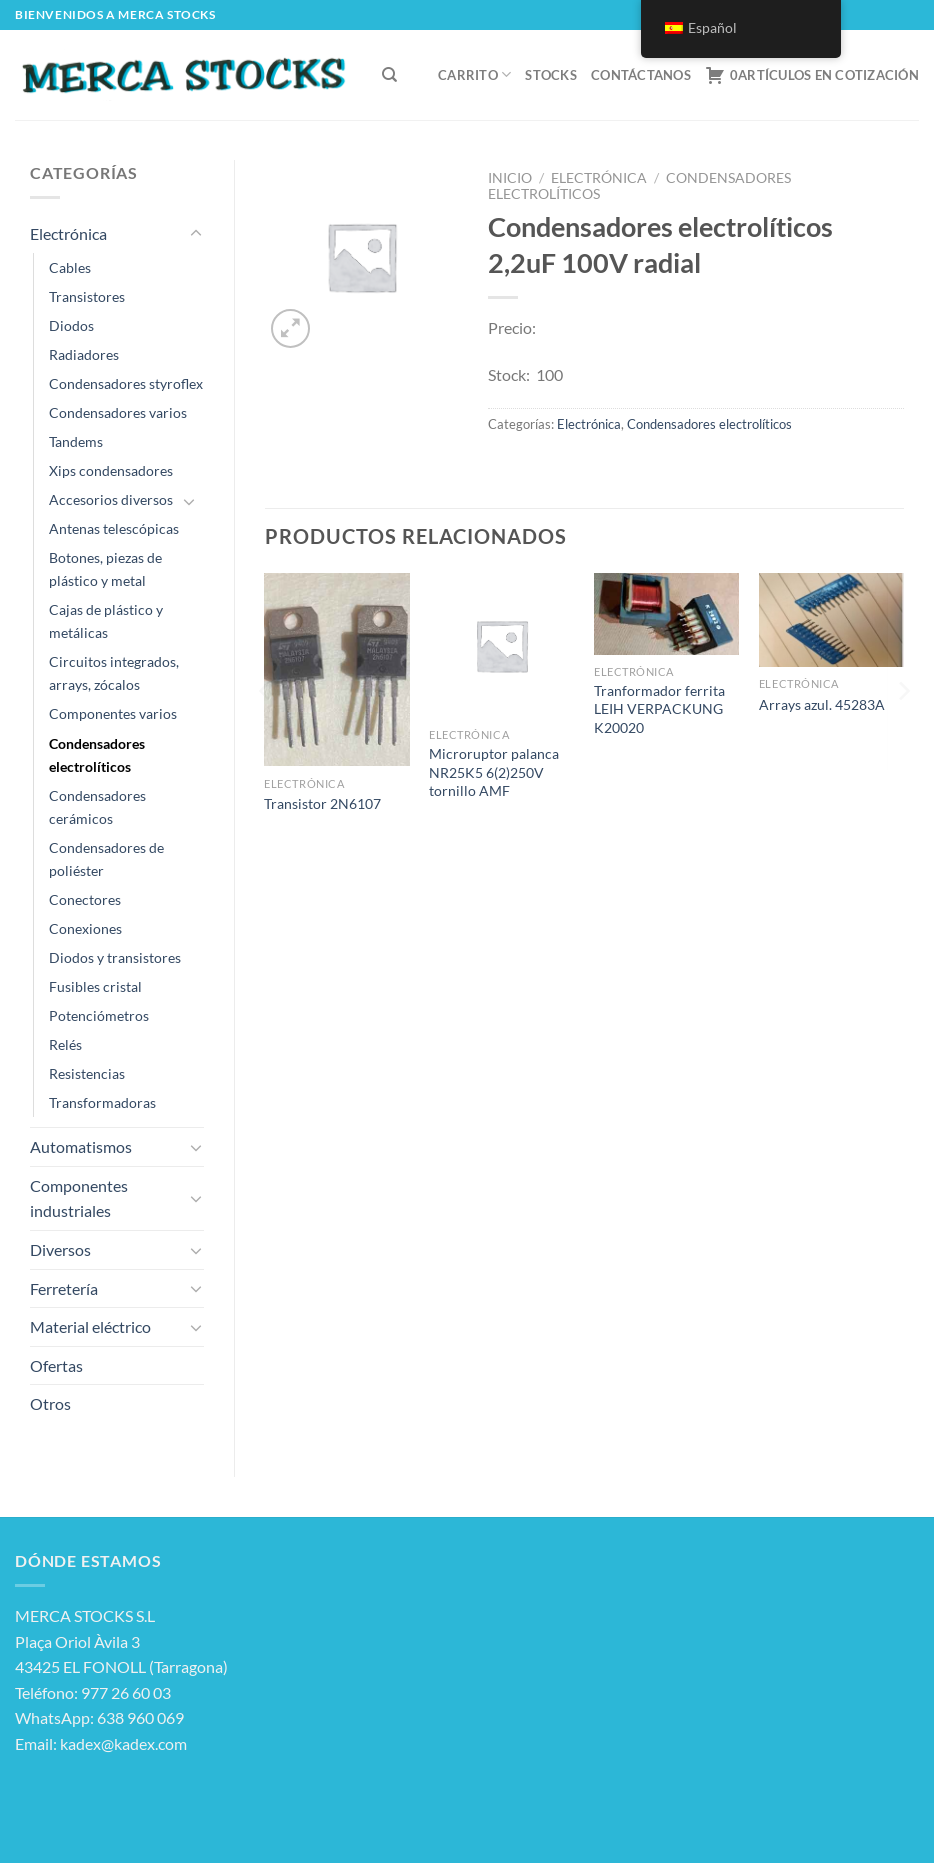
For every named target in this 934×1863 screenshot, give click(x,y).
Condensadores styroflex (126, 383)
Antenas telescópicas (114, 528)
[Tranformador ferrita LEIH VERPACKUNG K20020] (666, 614)
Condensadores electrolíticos (97, 755)
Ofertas (56, 1365)
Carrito (474, 74)
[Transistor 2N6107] (336, 670)
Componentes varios (113, 713)
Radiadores (84, 354)
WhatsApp (52, 1717)
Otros (50, 1403)
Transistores (87, 296)
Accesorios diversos (111, 499)
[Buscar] (389, 75)
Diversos (60, 1249)
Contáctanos (641, 75)
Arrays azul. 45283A (822, 704)
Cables (70, 267)
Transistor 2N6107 (322, 803)
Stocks (551, 75)
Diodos (71, 325)
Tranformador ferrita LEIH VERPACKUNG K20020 (659, 709)
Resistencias (87, 1073)
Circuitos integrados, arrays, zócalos (114, 673)
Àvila (111, 1641)
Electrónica (68, 233)
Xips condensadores (111, 470)
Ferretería (64, 1288)
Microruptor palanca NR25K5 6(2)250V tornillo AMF (494, 772)
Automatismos (81, 1146)
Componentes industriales (79, 1198)
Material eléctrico (90, 1326)
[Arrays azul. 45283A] (831, 620)
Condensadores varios (118, 412)
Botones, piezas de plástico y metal (105, 569)
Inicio (510, 178)
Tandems (76, 441)
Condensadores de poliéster (106, 859)
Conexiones (85, 928)
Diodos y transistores (115, 957)
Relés (65, 1044)
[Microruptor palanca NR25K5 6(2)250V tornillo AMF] (501, 645)
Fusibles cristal (95, 986)
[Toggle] (196, 234)
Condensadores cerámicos (97, 807)
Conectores (85, 899)
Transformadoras (102, 1102)
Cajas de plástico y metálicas (106, 621)
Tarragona (188, 1666)
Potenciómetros (99, 1015)
